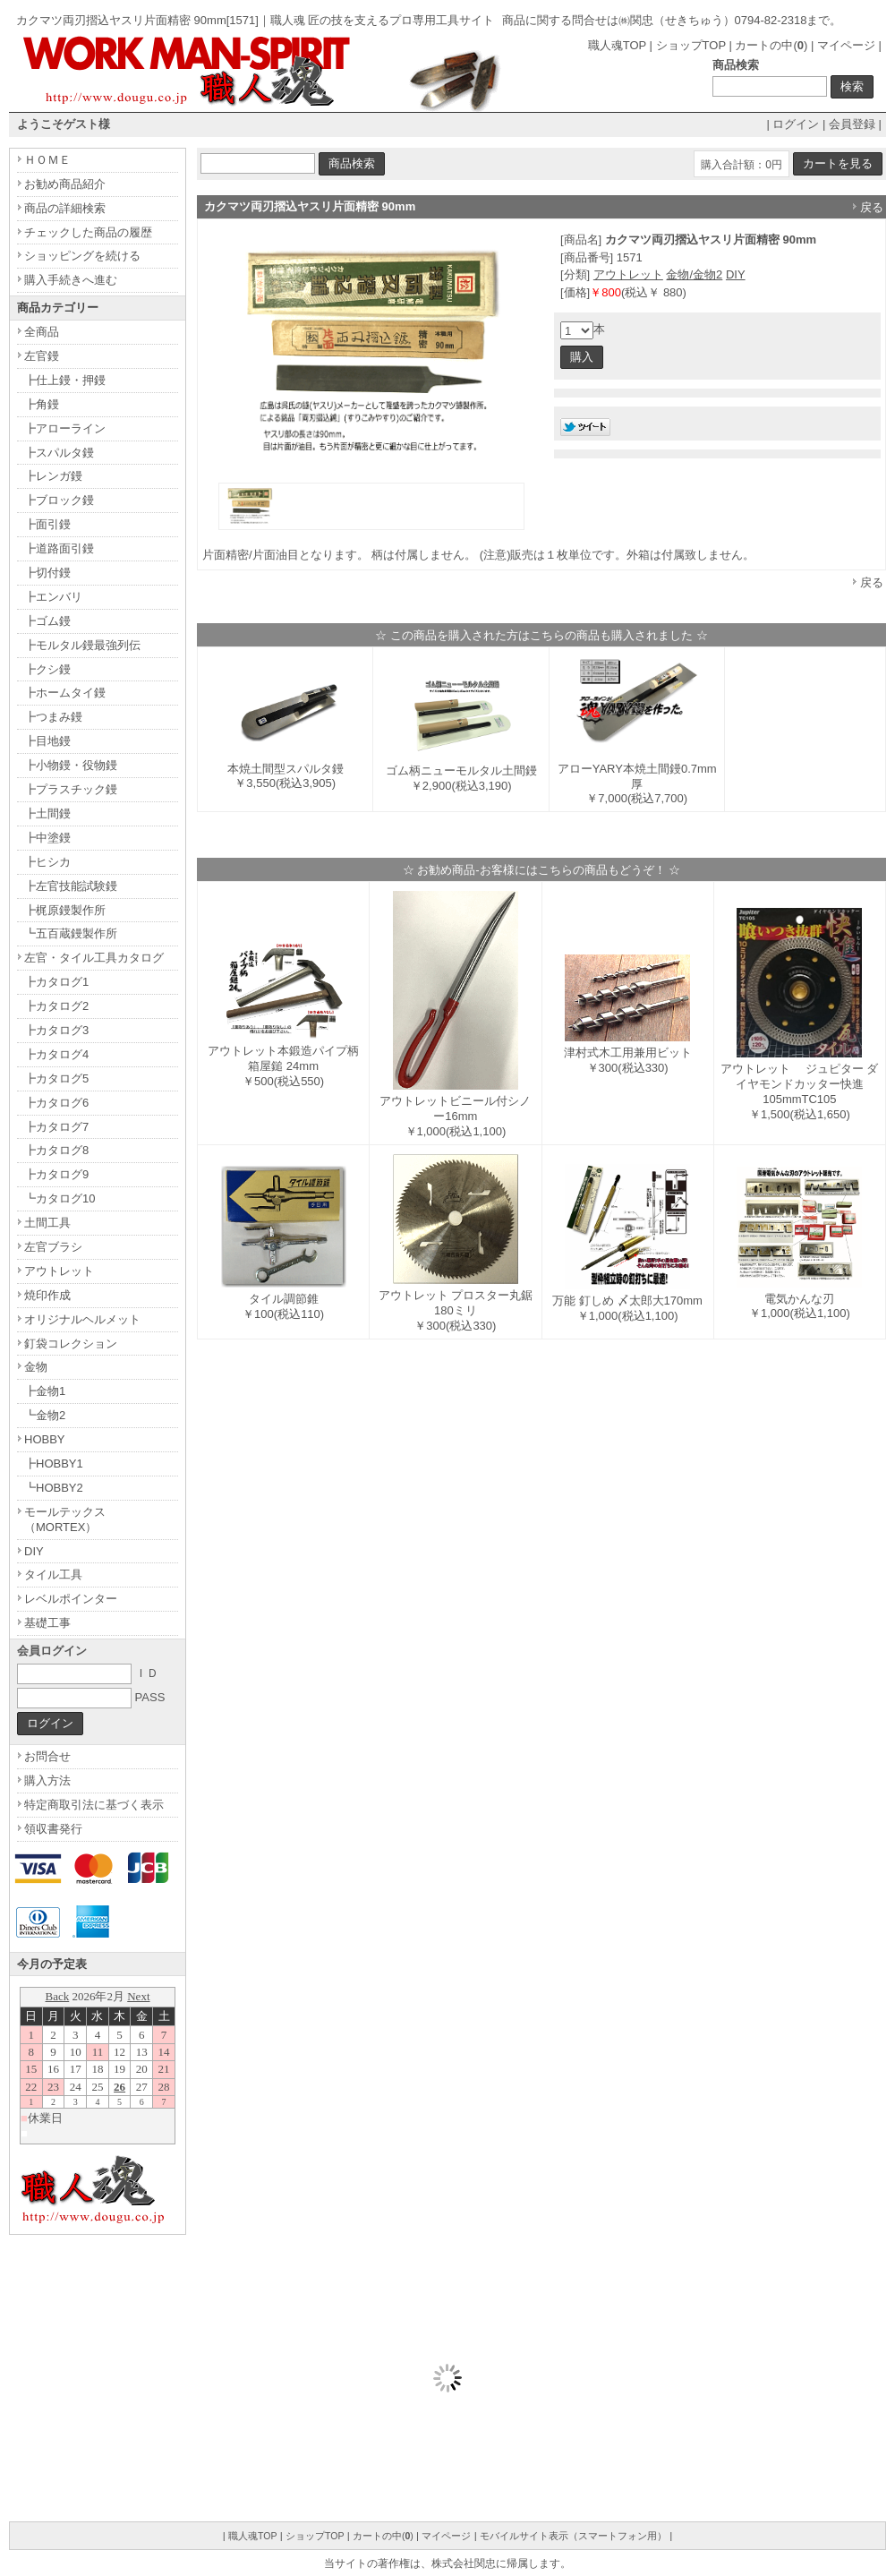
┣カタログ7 (56, 1127)
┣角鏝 (41, 404)
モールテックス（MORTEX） (65, 1519)
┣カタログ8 (56, 1150)
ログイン (795, 124)
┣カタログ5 (56, 1078)
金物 (35, 1367)
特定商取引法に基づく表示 (94, 1804)
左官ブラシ (53, 1247)
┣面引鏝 (47, 524)
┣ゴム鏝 (47, 621)
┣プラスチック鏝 (70, 789)
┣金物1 (44, 1391)
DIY (736, 274)
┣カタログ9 (56, 1174)
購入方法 (47, 1780)
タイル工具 (53, 1574)
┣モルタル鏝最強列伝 (82, 645)
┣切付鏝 (47, 572)
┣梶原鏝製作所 (65, 910)
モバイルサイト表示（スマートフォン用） (573, 2535)
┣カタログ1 (56, 981)
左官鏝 (41, 356)
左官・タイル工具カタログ (94, 957)
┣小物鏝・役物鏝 (70, 765)
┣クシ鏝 (47, 669)
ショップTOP (691, 45)
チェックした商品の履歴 (88, 232)
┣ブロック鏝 (59, 500)
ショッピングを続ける (82, 255)
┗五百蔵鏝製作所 (70, 933)
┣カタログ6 (56, 1102)
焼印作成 (47, 1295)
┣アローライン (65, 428)
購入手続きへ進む (70, 280)
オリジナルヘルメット (82, 1319)
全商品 (41, 331)
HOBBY (44, 1439)
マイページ (846, 45)
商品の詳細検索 (65, 208)
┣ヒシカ (47, 862)
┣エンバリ (53, 596)
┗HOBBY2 (53, 1487)
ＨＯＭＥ (47, 160)
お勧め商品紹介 (65, 184)
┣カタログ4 (56, 1054)
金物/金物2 (694, 274)
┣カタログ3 (56, 1030)
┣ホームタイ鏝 (65, 692)
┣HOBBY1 (53, 1463)
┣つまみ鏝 (53, 716)
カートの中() (771, 45)
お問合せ (47, 1756)
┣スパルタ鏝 (59, 452)
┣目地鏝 (47, 741)
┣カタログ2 (56, 1006)
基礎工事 (47, 1623)
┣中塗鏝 (47, 837)
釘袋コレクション (70, 1343)
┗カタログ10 (59, 1198)
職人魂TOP (617, 45)
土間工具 (47, 1222)
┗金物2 (44, 1415)
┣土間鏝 (47, 813)
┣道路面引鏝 (59, 548)
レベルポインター (70, 1598)
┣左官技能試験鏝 (70, 886)
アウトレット (628, 274)
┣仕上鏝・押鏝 (65, 380)
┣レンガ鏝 (53, 476)
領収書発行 (53, 1829)
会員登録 (852, 124)
